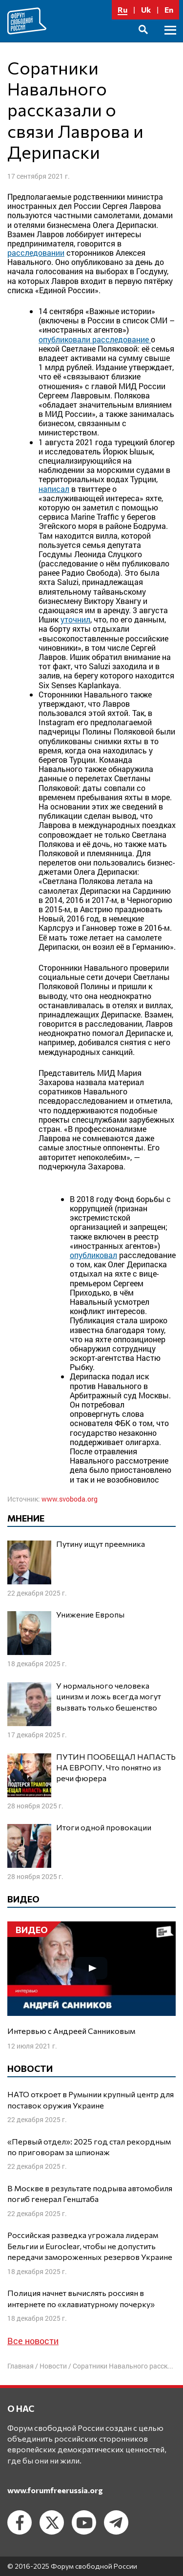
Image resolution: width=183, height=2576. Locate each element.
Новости (53, 2365)
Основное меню (170, 41)
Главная (20, 2365)
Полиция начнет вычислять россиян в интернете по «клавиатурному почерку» (81, 2298)
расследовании (35, 252)
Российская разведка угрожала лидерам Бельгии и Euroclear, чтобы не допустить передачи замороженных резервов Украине (89, 2245)
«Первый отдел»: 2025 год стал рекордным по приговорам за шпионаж (89, 2147)
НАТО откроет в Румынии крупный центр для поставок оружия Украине (90, 2099)
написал (54, 489)
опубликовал (93, 1255)
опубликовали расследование (95, 339)
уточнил (75, 619)
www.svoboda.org (69, 1499)
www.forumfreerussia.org (55, 2490)
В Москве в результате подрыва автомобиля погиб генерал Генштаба (89, 2193)
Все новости (33, 2341)
